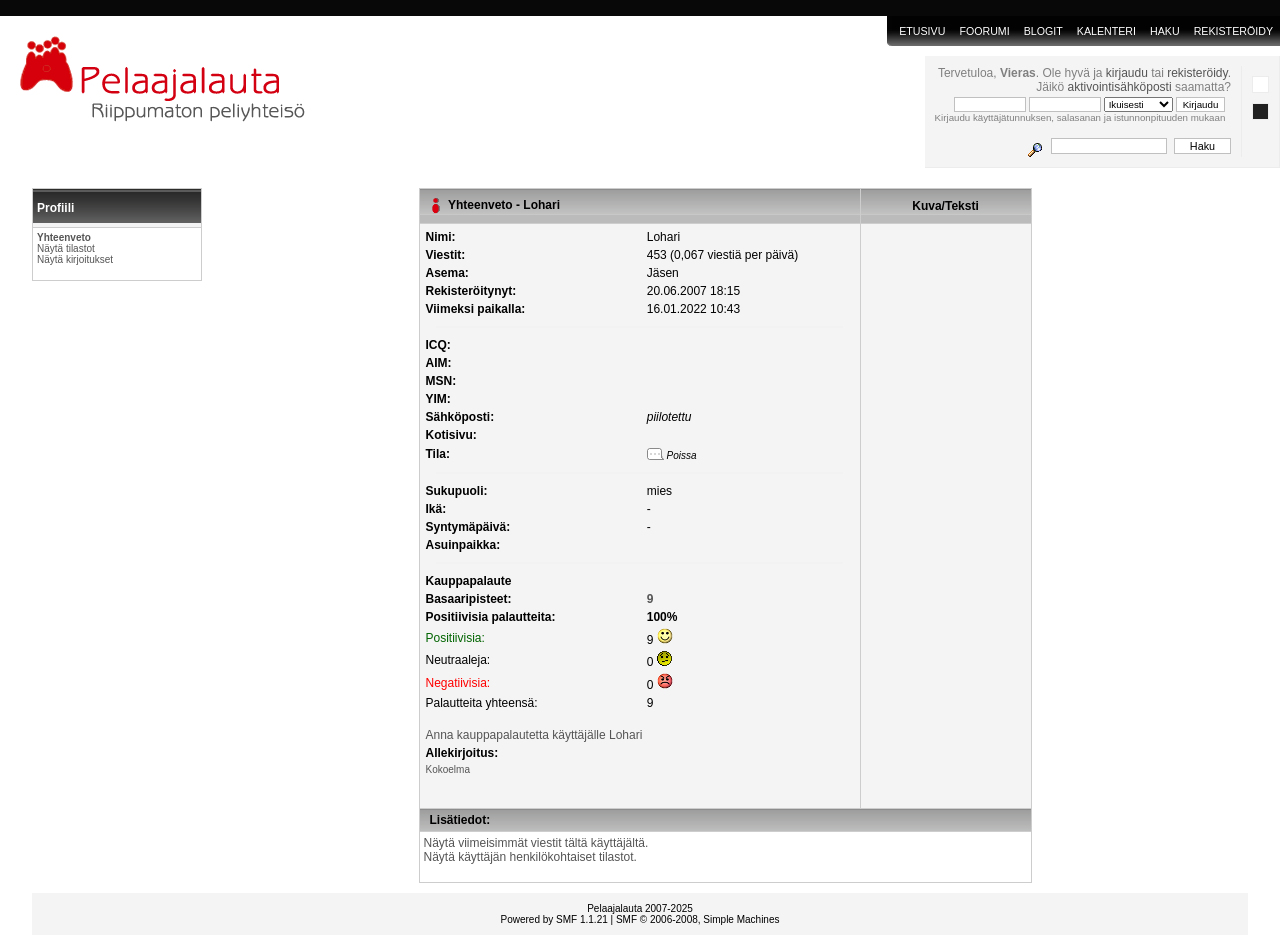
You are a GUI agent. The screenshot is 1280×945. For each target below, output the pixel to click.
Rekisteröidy (1233, 31)
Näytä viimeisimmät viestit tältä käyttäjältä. (536, 843)
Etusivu (922, 31)
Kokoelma (448, 769)
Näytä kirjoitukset (75, 259)
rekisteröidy (1197, 73)
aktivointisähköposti (1120, 87)
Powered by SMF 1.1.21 (554, 919)
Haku (1165, 31)
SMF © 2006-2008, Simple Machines (698, 919)
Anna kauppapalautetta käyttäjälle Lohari (534, 735)
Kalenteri (1106, 31)
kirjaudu (1127, 73)
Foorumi (984, 31)
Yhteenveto (64, 237)
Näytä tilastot (66, 248)
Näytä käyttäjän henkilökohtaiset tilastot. (530, 857)
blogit (1043, 31)
